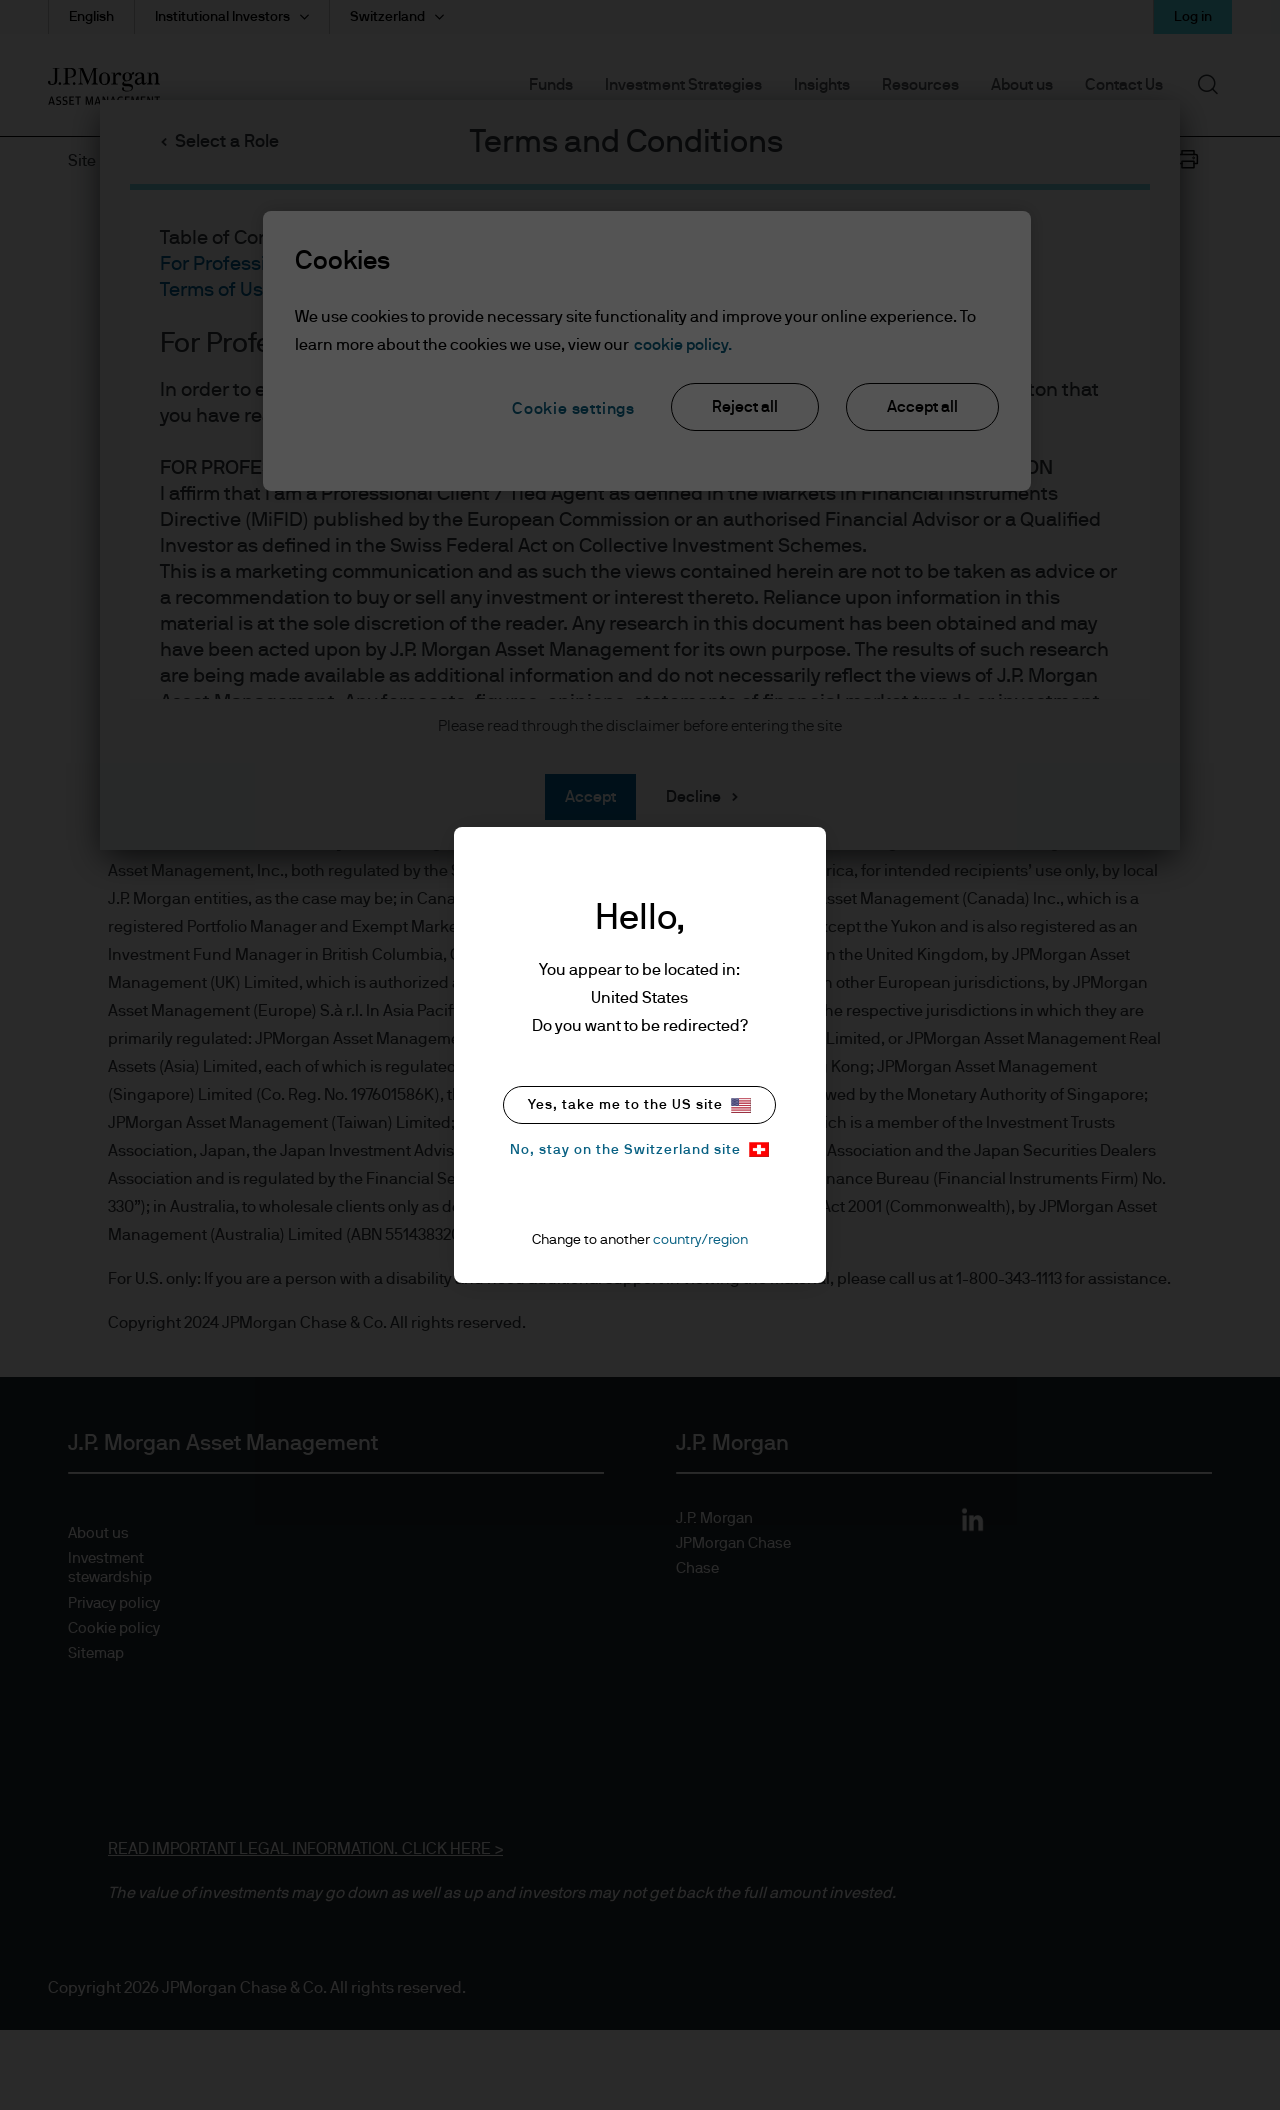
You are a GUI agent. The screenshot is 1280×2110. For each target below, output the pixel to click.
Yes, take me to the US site (639, 1105)
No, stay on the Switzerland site (639, 1149)
